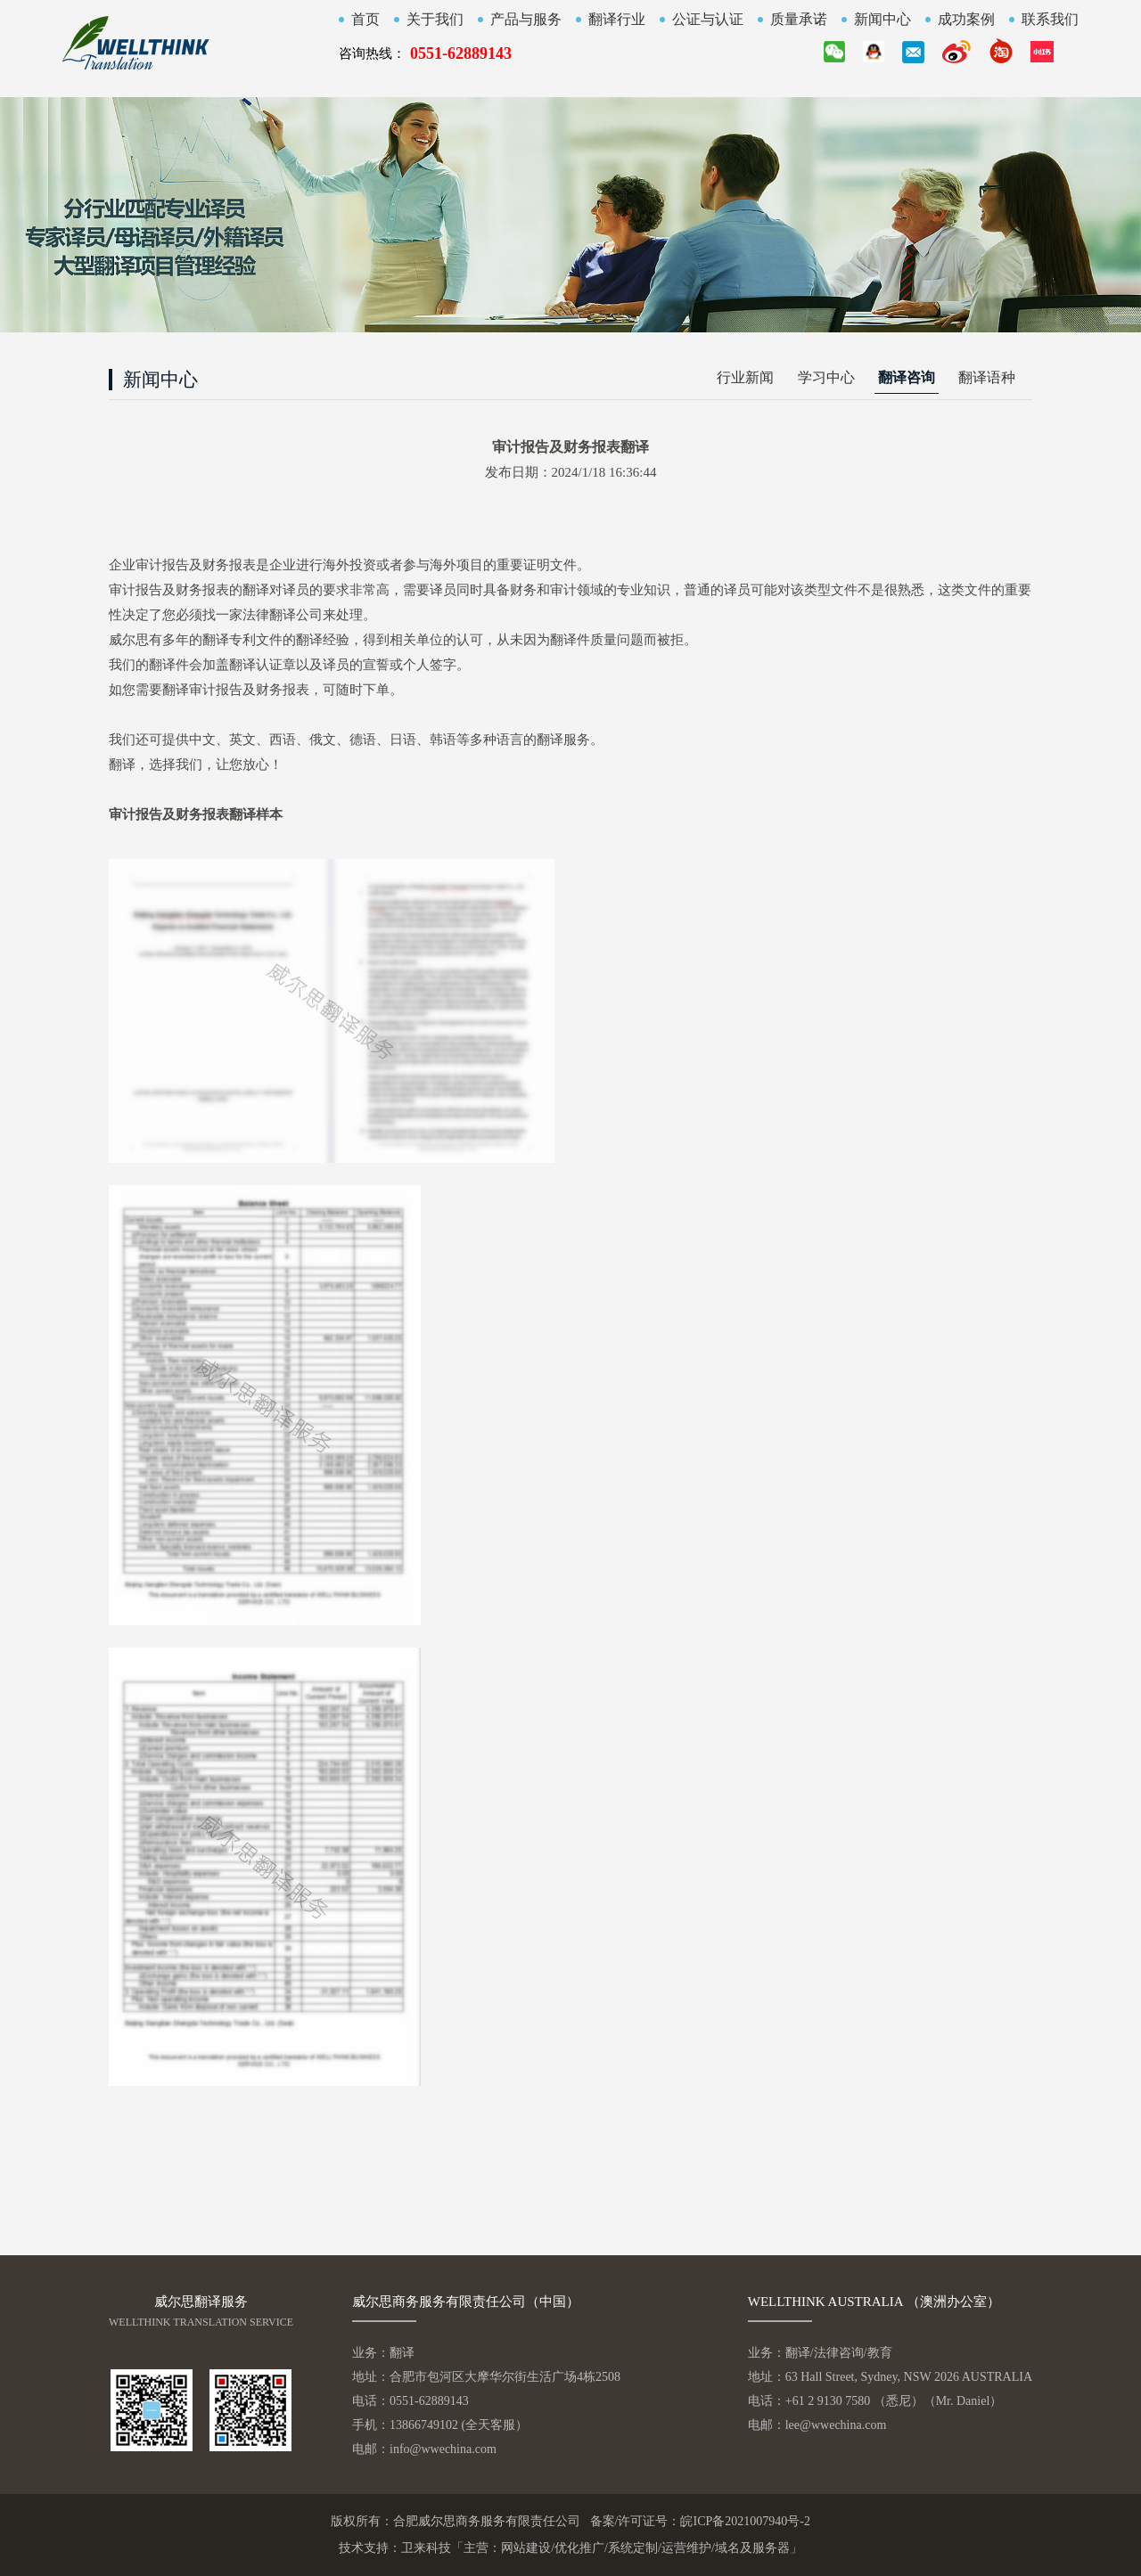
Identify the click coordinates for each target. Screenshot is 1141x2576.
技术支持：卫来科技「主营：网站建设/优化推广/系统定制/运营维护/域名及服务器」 (570, 2548)
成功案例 (966, 19)
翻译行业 (616, 19)
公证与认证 (707, 19)
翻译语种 (986, 377)
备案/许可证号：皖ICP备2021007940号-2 (700, 2521)
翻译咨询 (906, 377)
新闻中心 (882, 19)
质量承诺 (798, 19)
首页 (365, 19)
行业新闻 (745, 377)
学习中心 (826, 377)
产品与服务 (526, 19)
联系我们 (1050, 19)
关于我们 (435, 19)
